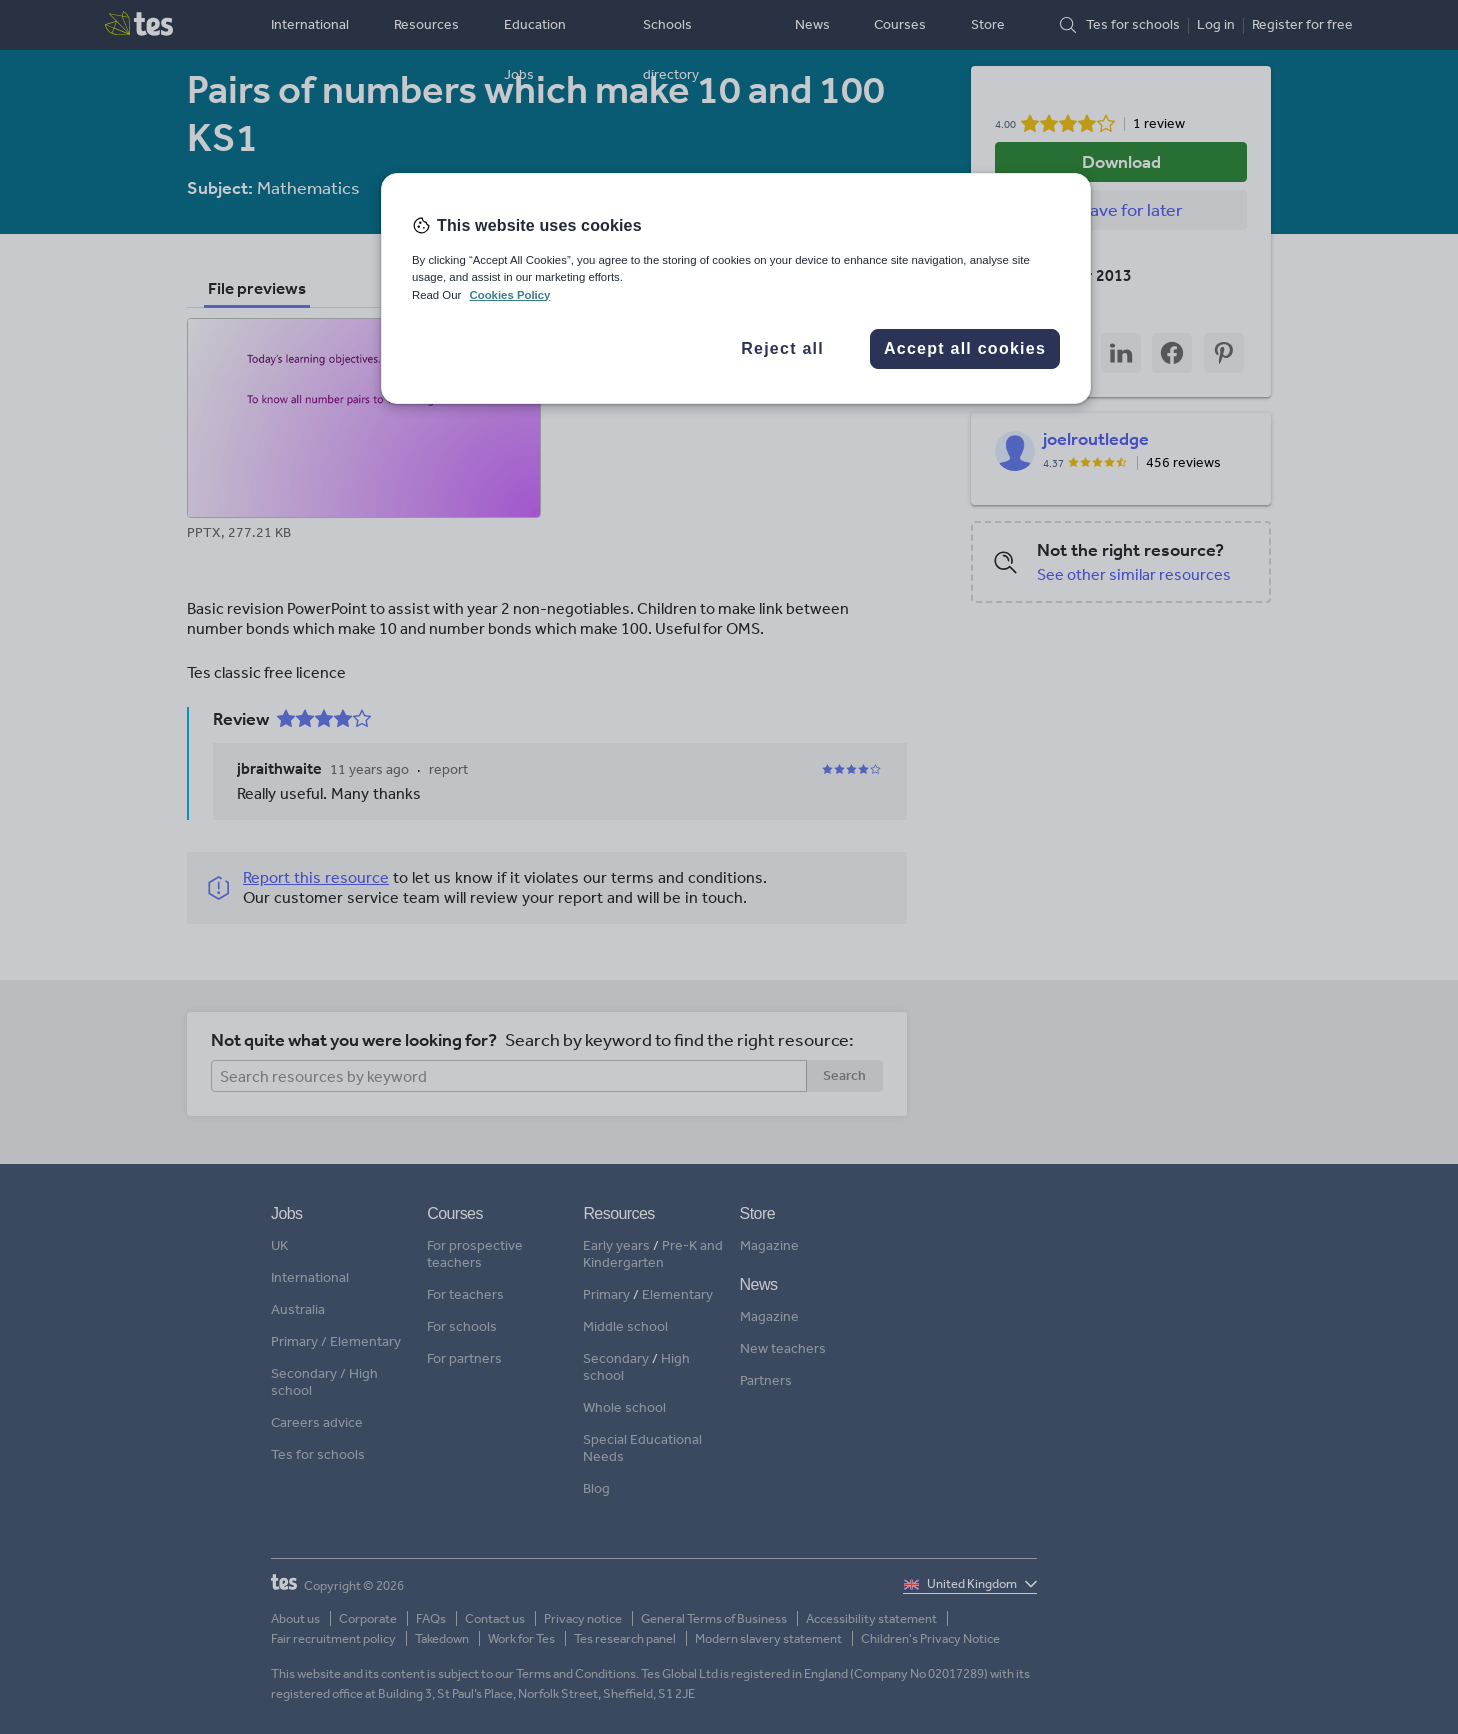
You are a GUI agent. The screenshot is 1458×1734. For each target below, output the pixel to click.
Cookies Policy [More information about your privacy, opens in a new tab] (509, 295)
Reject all (782, 348)
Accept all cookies (965, 348)
